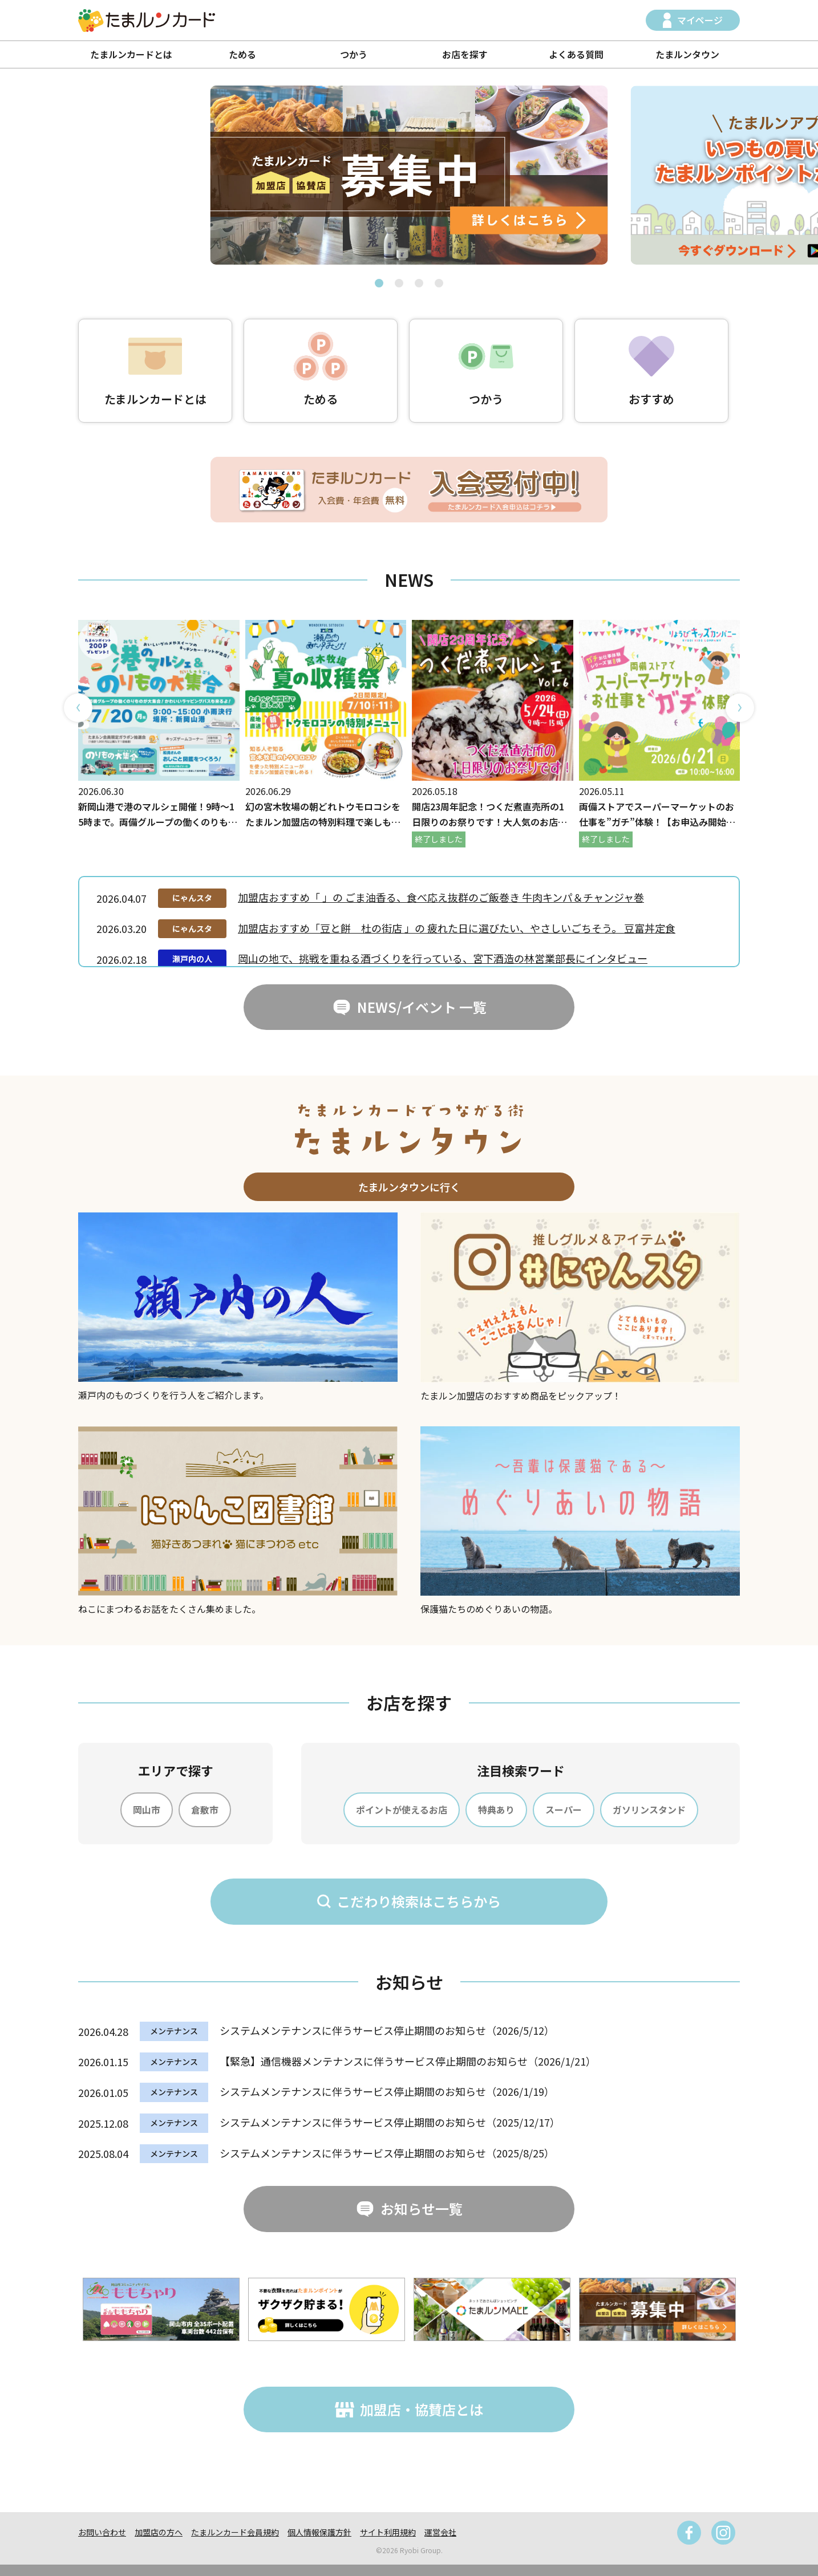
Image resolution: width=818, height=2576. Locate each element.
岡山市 (146, 1809)
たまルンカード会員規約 (235, 2532)
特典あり (496, 1809)
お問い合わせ (102, 2532)
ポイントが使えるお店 (401, 1809)
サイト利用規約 (388, 2532)
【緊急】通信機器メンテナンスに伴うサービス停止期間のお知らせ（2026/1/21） (408, 2061)
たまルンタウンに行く (409, 1186)
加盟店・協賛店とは (421, 2409)
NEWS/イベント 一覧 (422, 1007)
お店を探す (465, 54)
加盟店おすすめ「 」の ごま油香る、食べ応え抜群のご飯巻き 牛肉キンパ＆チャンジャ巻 (441, 897)
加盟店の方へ (159, 2532)
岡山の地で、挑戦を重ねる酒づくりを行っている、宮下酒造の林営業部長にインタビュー (442, 958)
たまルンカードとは (131, 54)
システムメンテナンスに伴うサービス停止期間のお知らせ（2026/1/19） (387, 2091)
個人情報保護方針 (319, 2532)
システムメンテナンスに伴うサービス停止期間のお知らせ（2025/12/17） (390, 2122)
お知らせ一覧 (421, 2208)
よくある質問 (576, 54)
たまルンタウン (687, 54)
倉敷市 (204, 1809)
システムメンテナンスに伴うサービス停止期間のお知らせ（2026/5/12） (387, 2030)
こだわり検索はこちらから (419, 1901)
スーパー (563, 1809)
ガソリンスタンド (649, 1809)
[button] (379, 283)
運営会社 (440, 2532)
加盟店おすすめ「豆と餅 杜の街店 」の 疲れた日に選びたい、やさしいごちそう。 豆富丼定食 (456, 927)
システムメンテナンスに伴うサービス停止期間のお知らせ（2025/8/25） (387, 2152)
